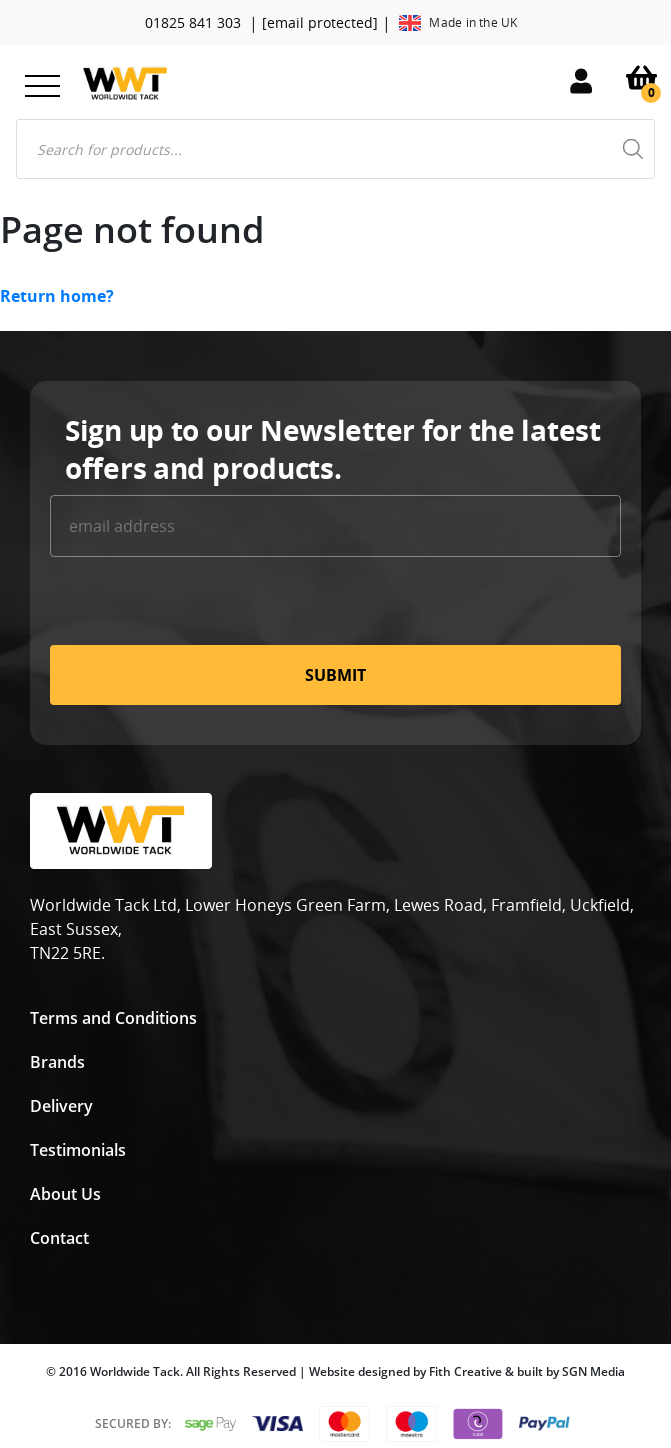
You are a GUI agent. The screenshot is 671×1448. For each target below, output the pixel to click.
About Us (65, 1194)
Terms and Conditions (113, 1018)
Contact (59, 1238)
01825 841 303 (193, 22)
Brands (57, 1062)
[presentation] (202, 606)
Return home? (57, 296)
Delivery (61, 1106)
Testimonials (78, 1150)
